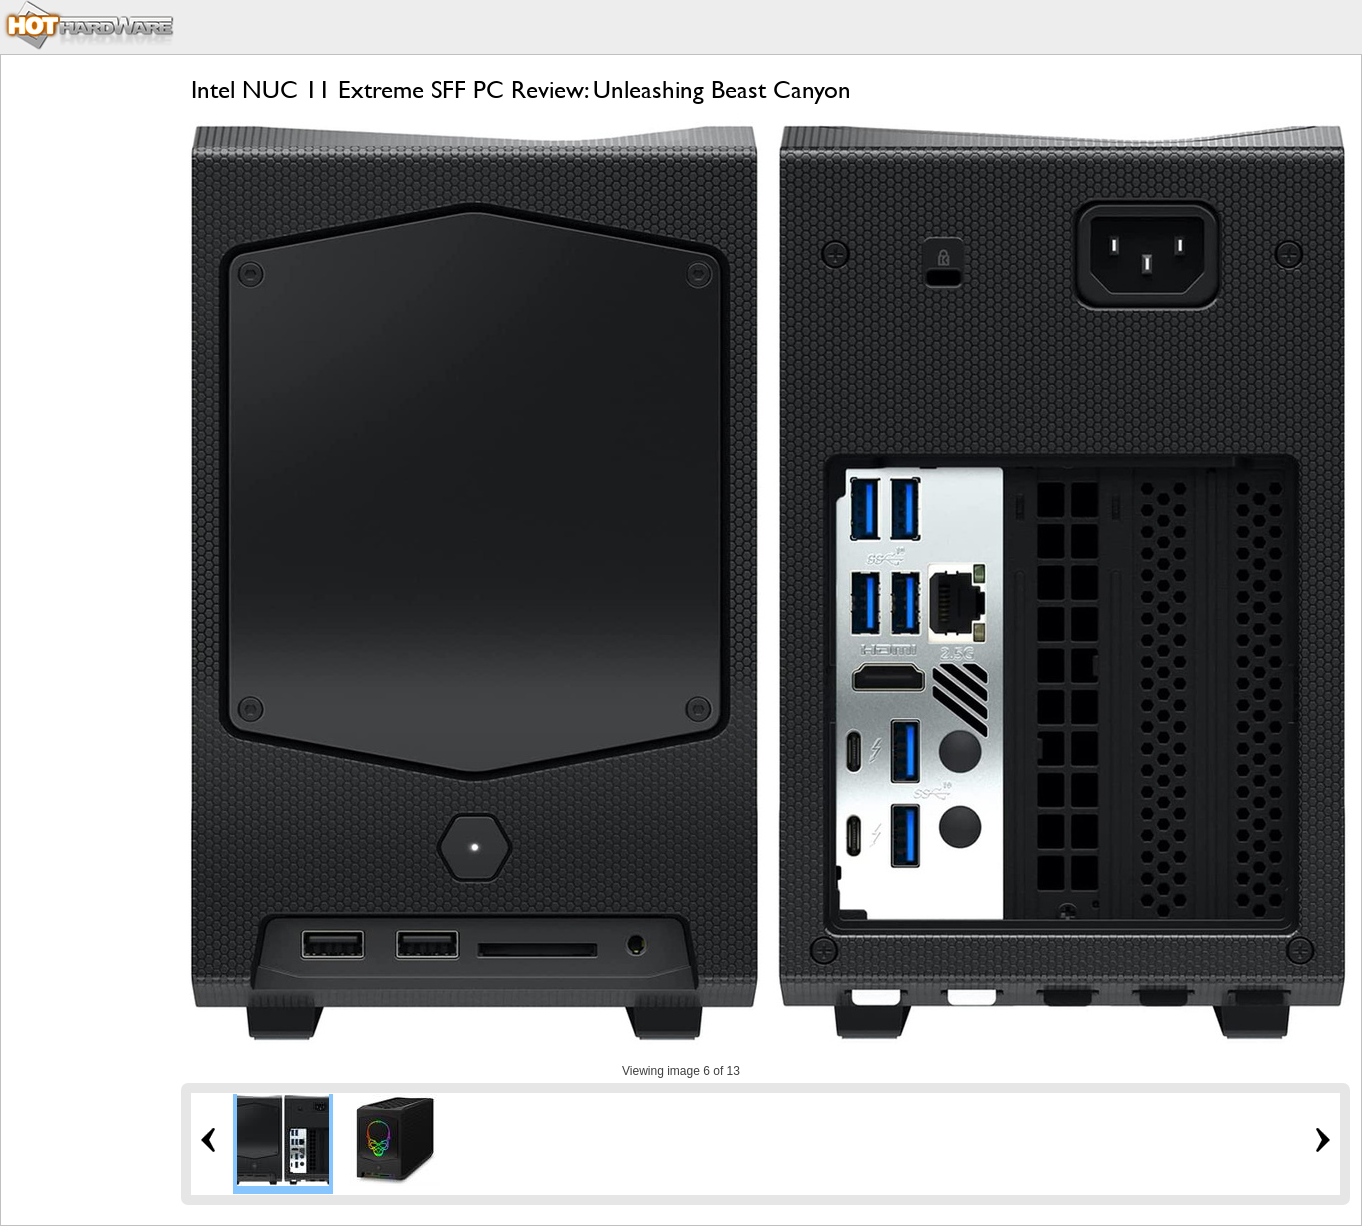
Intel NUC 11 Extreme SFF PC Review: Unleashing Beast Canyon (521, 89)
